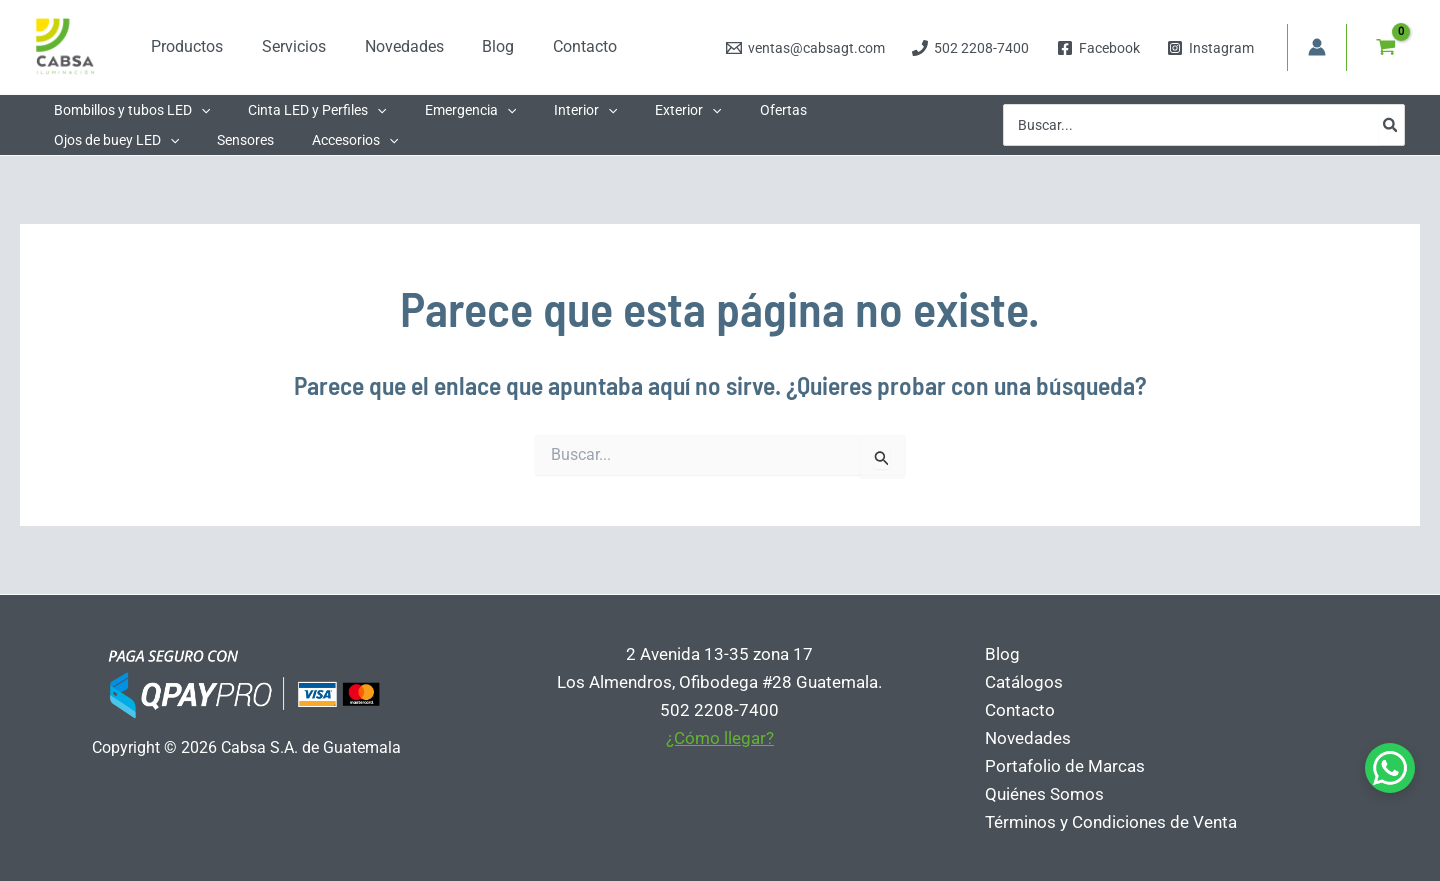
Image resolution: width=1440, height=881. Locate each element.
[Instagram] (1210, 48)
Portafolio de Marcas (1062, 766)
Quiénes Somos (1041, 794)
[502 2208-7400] (971, 48)
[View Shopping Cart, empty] (1386, 47)
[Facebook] (1098, 48)
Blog (999, 654)
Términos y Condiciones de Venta (1108, 822)
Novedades (1025, 738)
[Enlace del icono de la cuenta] (1317, 47)
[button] (196, 110)
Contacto (1017, 710)
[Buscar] (1391, 125)
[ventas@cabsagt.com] (806, 48)
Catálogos (1021, 682)
